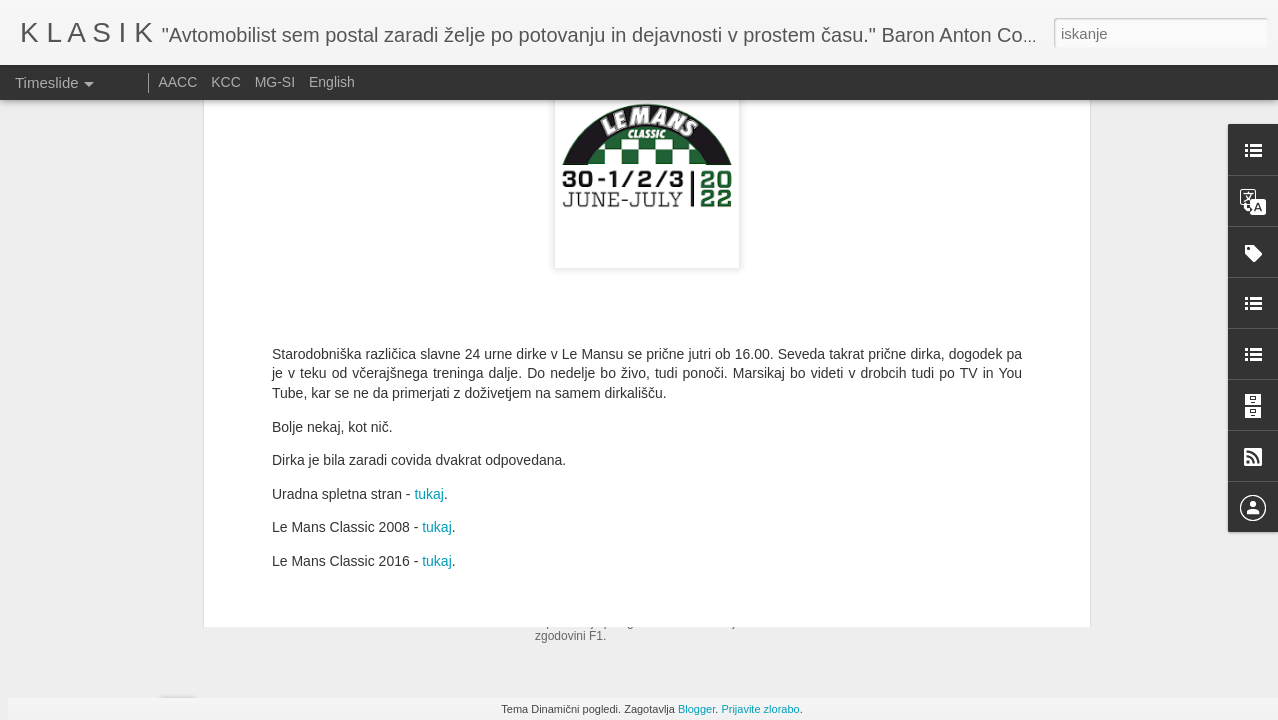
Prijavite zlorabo (760, 709)
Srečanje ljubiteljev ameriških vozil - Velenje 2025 (988, 567)
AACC (177, 82)
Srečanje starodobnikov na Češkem (945, 602)
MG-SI (275, 82)
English (332, 82)
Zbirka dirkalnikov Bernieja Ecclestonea (957, 532)
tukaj (429, 268)
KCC (226, 82)
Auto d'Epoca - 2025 (616, 542)
